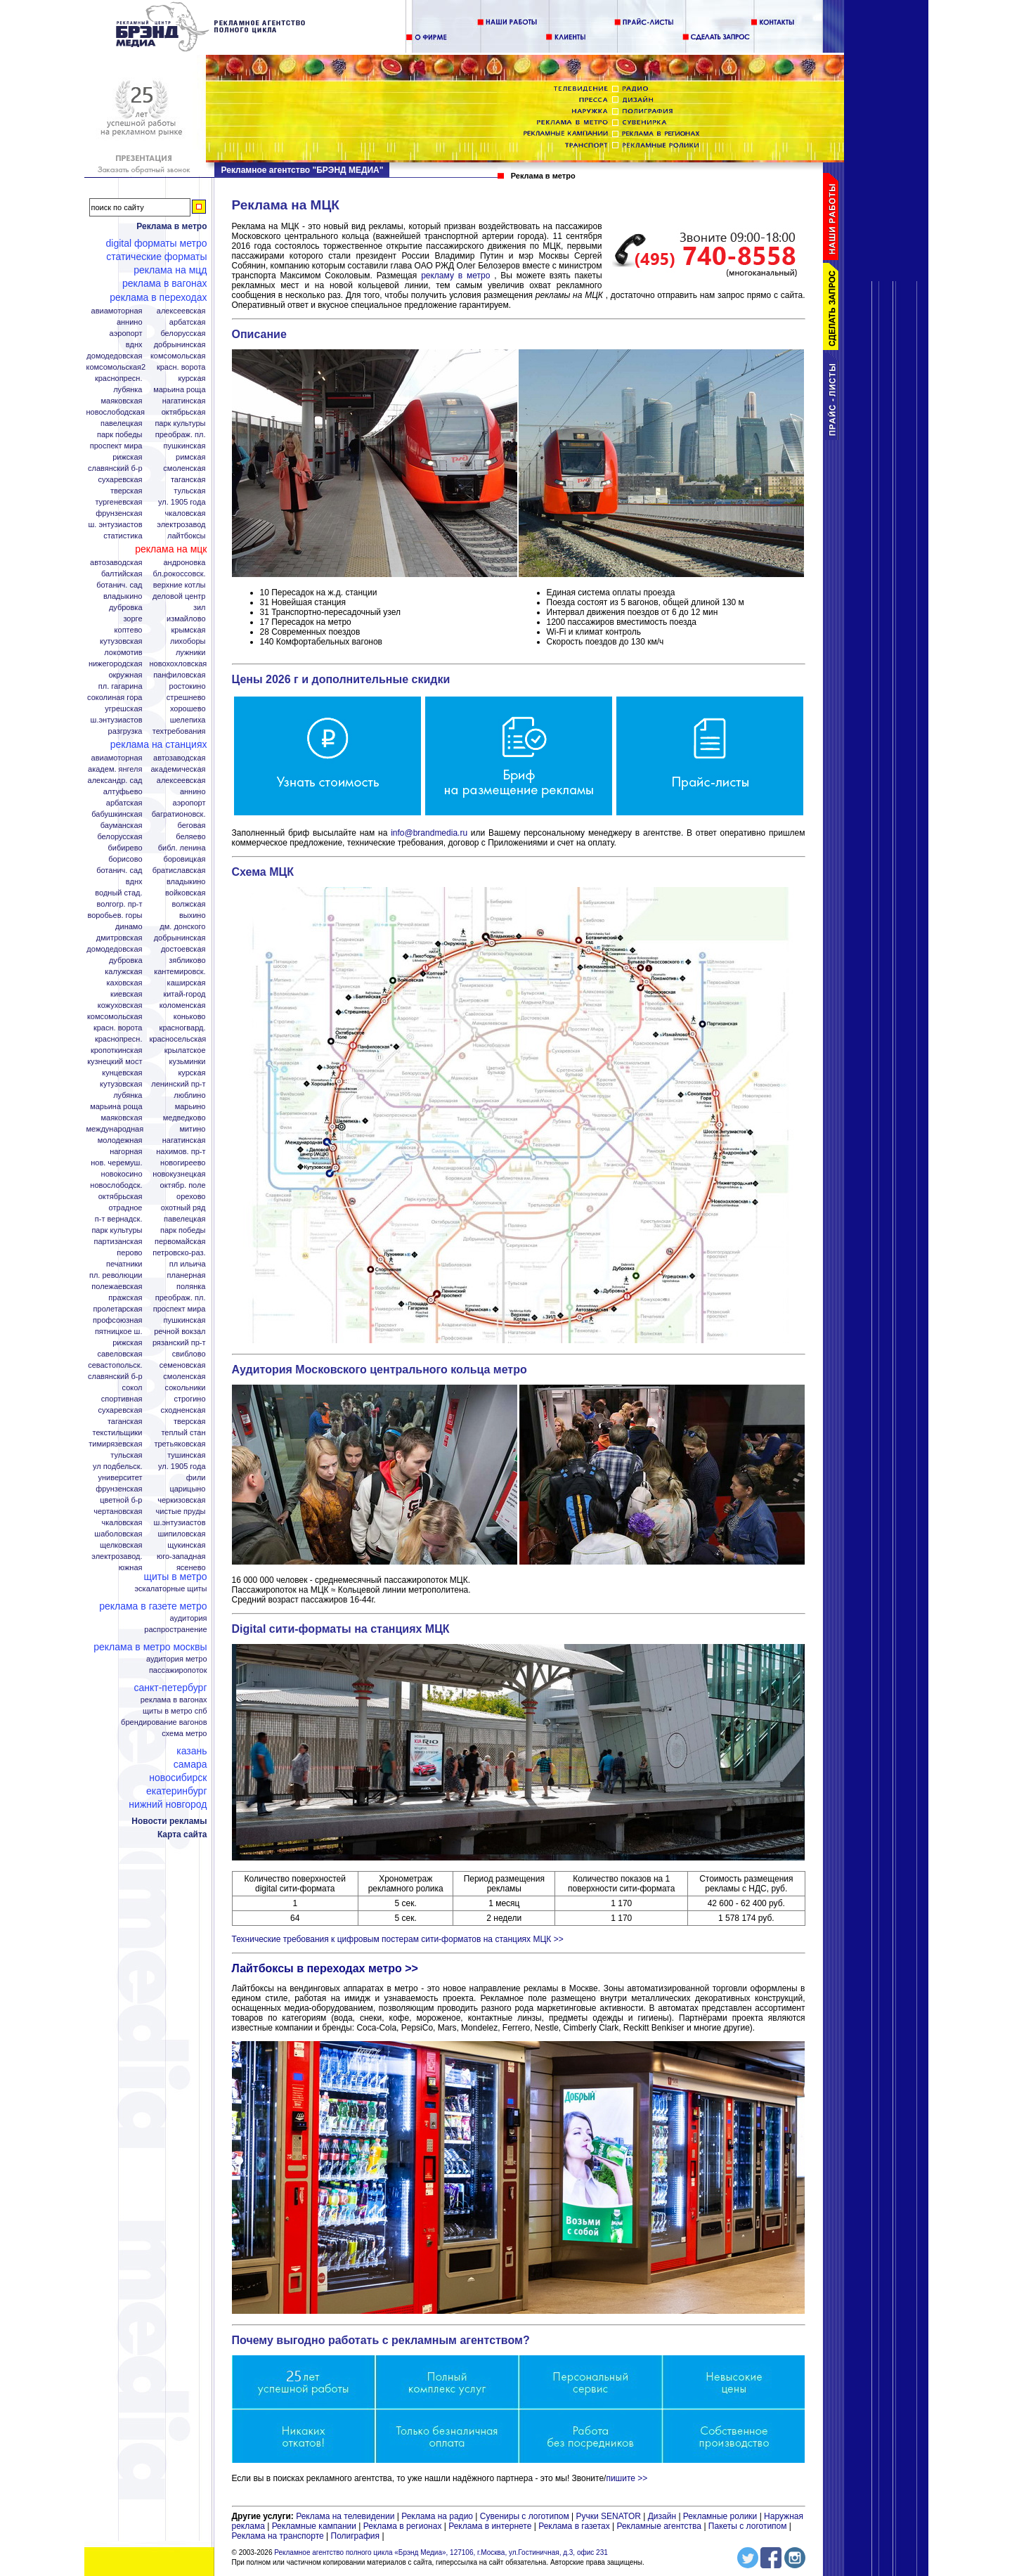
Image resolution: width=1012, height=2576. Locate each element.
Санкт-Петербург (170, 1687)
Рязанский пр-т (179, 1343)
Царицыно (187, 1489)
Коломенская (183, 1005)
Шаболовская (118, 1534)
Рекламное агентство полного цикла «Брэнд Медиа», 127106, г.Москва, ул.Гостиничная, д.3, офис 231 (441, 2552)
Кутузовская (121, 641)
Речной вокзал (179, 1331)
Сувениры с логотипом (524, 2516)
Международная (115, 1129)
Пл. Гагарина (120, 686)
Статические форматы (156, 256)
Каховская (124, 983)
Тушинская (186, 1455)
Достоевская (183, 949)
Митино (192, 1129)
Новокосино (122, 1174)
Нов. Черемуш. (116, 1163)
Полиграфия (355, 2536)
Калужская (123, 972)
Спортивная (122, 1399)
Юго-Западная (181, 1556)
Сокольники (185, 1388)
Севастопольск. (115, 1365)
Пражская (125, 1298)
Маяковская (121, 401)
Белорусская (182, 333)
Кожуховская (120, 1005)
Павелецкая (121, 423)
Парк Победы (120, 435)
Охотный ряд (183, 1208)
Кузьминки (187, 1062)
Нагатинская (184, 401)
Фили (196, 1478)
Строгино (189, 1399)
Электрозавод (181, 525)
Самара (190, 1764)
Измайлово (186, 619)
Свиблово (189, 1354)
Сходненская (182, 1410)
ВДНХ (134, 345)
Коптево (129, 630)
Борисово (125, 859)
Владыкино (123, 596)
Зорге (132, 619)
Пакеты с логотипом (747, 2526)
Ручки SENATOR (608, 2516)
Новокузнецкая (179, 1174)
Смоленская (184, 468)
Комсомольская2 (116, 367)
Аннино (130, 322)
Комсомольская (178, 356)
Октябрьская (184, 412)
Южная (131, 1568)
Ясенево (191, 1568)
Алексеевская (181, 311)
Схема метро (184, 1733)
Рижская (127, 457)
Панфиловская (179, 675)
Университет (120, 1478)
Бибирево (125, 848)
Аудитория (188, 1618)
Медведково (184, 1118)
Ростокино (187, 686)
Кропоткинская (117, 1050)
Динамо (128, 927)
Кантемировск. (179, 972)
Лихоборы (188, 641)
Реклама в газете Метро (153, 1606)
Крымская (188, 630)
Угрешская (123, 709)
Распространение (175, 1629)
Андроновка (184, 563)
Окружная (125, 675)
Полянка (190, 1286)
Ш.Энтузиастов (117, 720)
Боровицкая (184, 859)
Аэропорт (126, 333)
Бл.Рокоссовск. (179, 574)
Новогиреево (182, 1163)
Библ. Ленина (182, 848)
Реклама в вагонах (164, 283)
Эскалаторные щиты (170, 1589)
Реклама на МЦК (171, 549)
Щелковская (121, 1545)
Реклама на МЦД (170, 270)
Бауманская (121, 825)
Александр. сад (115, 780)
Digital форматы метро (156, 243)
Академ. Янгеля (115, 769)
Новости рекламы (169, 1821)
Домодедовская (114, 356)
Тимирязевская (115, 1444)
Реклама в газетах (575, 2526)
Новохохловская (178, 664)
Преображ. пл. (180, 435)
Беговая (192, 825)
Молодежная (120, 1140)
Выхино (192, 915)
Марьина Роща (179, 390)
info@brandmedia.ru (429, 833)
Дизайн (662, 2516)
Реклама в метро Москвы (150, 1647)
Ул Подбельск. (117, 1466)
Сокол (132, 1388)
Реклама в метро (171, 226)
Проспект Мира (116, 446)
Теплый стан (183, 1433)
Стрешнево (186, 697)
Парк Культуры (180, 423)
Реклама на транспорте (278, 2536)
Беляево (190, 837)
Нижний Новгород (168, 1804)
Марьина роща (116, 1107)
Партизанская (118, 1241)
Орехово (190, 1196)
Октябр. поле (183, 1185)
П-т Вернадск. (119, 1219)
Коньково (190, 1017)
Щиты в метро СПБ (175, 1711)
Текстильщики (118, 1433)
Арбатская (187, 322)
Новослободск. (116, 1185)
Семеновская (183, 1365)
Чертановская (117, 1511)
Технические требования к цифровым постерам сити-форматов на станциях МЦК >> (398, 1939)
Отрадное (126, 1208)
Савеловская (119, 1354)
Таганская (188, 480)
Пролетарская (118, 1309)
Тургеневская (118, 502)
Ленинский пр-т (178, 1084)
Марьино (190, 1107)
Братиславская (179, 870)
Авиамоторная (117, 311)
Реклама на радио (437, 2516)
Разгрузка (125, 731)
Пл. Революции (116, 1275)
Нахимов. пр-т (180, 1152)
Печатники (124, 1264)
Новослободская (115, 412)
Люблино (189, 1095)
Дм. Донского (182, 927)
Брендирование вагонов (164, 1722)
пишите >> (626, 2478)
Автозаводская (116, 563)
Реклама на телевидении (345, 2516)
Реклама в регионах (402, 2526)
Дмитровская (119, 938)
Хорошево (188, 709)
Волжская (188, 904)
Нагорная (126, 1152)
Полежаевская (116, 1286)
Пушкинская (185, 446)
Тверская (126, 491)
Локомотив (123, 652)
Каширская (186, 983)
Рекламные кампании (314, 2526)
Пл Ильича (187, 1264)
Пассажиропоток (178, 1670)
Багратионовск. (179, 814)
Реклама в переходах (158, 297)
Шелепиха (188, 720)
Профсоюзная (117, 1320)
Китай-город (184, 994)
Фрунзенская (119, 513)
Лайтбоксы (186, 536)
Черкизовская (181, 1500)
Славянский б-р (115, 468)
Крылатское (185, 1050)
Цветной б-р (121, 1500)
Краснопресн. (119, 378)
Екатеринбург (176, 1791)
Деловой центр (179, 596)
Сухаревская (120, 480)
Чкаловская (185, 513)
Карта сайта (182, 1834)
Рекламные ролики (720, 2516)
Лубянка (127, 390)
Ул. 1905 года (182, 502)
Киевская (126, 994)
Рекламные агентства (659, 2526)
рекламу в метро (455, 275)
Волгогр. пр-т (120, 904)
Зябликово (187, 960)
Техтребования (179, 731)
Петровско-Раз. (179, 1253)
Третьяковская (179, 1444)
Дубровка (126, 607)
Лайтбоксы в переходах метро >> (325, 1968)
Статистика (122, 536)
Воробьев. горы (114, 915)
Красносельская (178, 1039)
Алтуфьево (123, 792)
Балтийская (122, 574)
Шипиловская (181, 1534)
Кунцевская (122, 1073)
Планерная (186, 1275)
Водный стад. (118, 893)
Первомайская (180, 1241)
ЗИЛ (199, 607)
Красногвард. (183, 1028)
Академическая (177, 769)
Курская (191, 378)
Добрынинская (180, 345)
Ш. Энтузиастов (116, 525)
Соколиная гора (114, 697)
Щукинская (186, 1545)
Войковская (185, 893)
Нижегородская (116, 664)
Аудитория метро (176, 1659)
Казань (191, 1751)
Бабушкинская (116, 814)
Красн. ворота (181, 367)
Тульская (189, 491)
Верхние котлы (179, 585)
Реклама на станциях (158, 744)
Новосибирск (178, 1777)
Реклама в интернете (489, 2526)
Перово (129, 1253)
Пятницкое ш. (119, 1331)
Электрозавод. (116, 1556)
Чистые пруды (181, 1511)
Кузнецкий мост (114, 1062)
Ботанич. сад (119, 585)
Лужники (191, 652)
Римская (190, 457)
